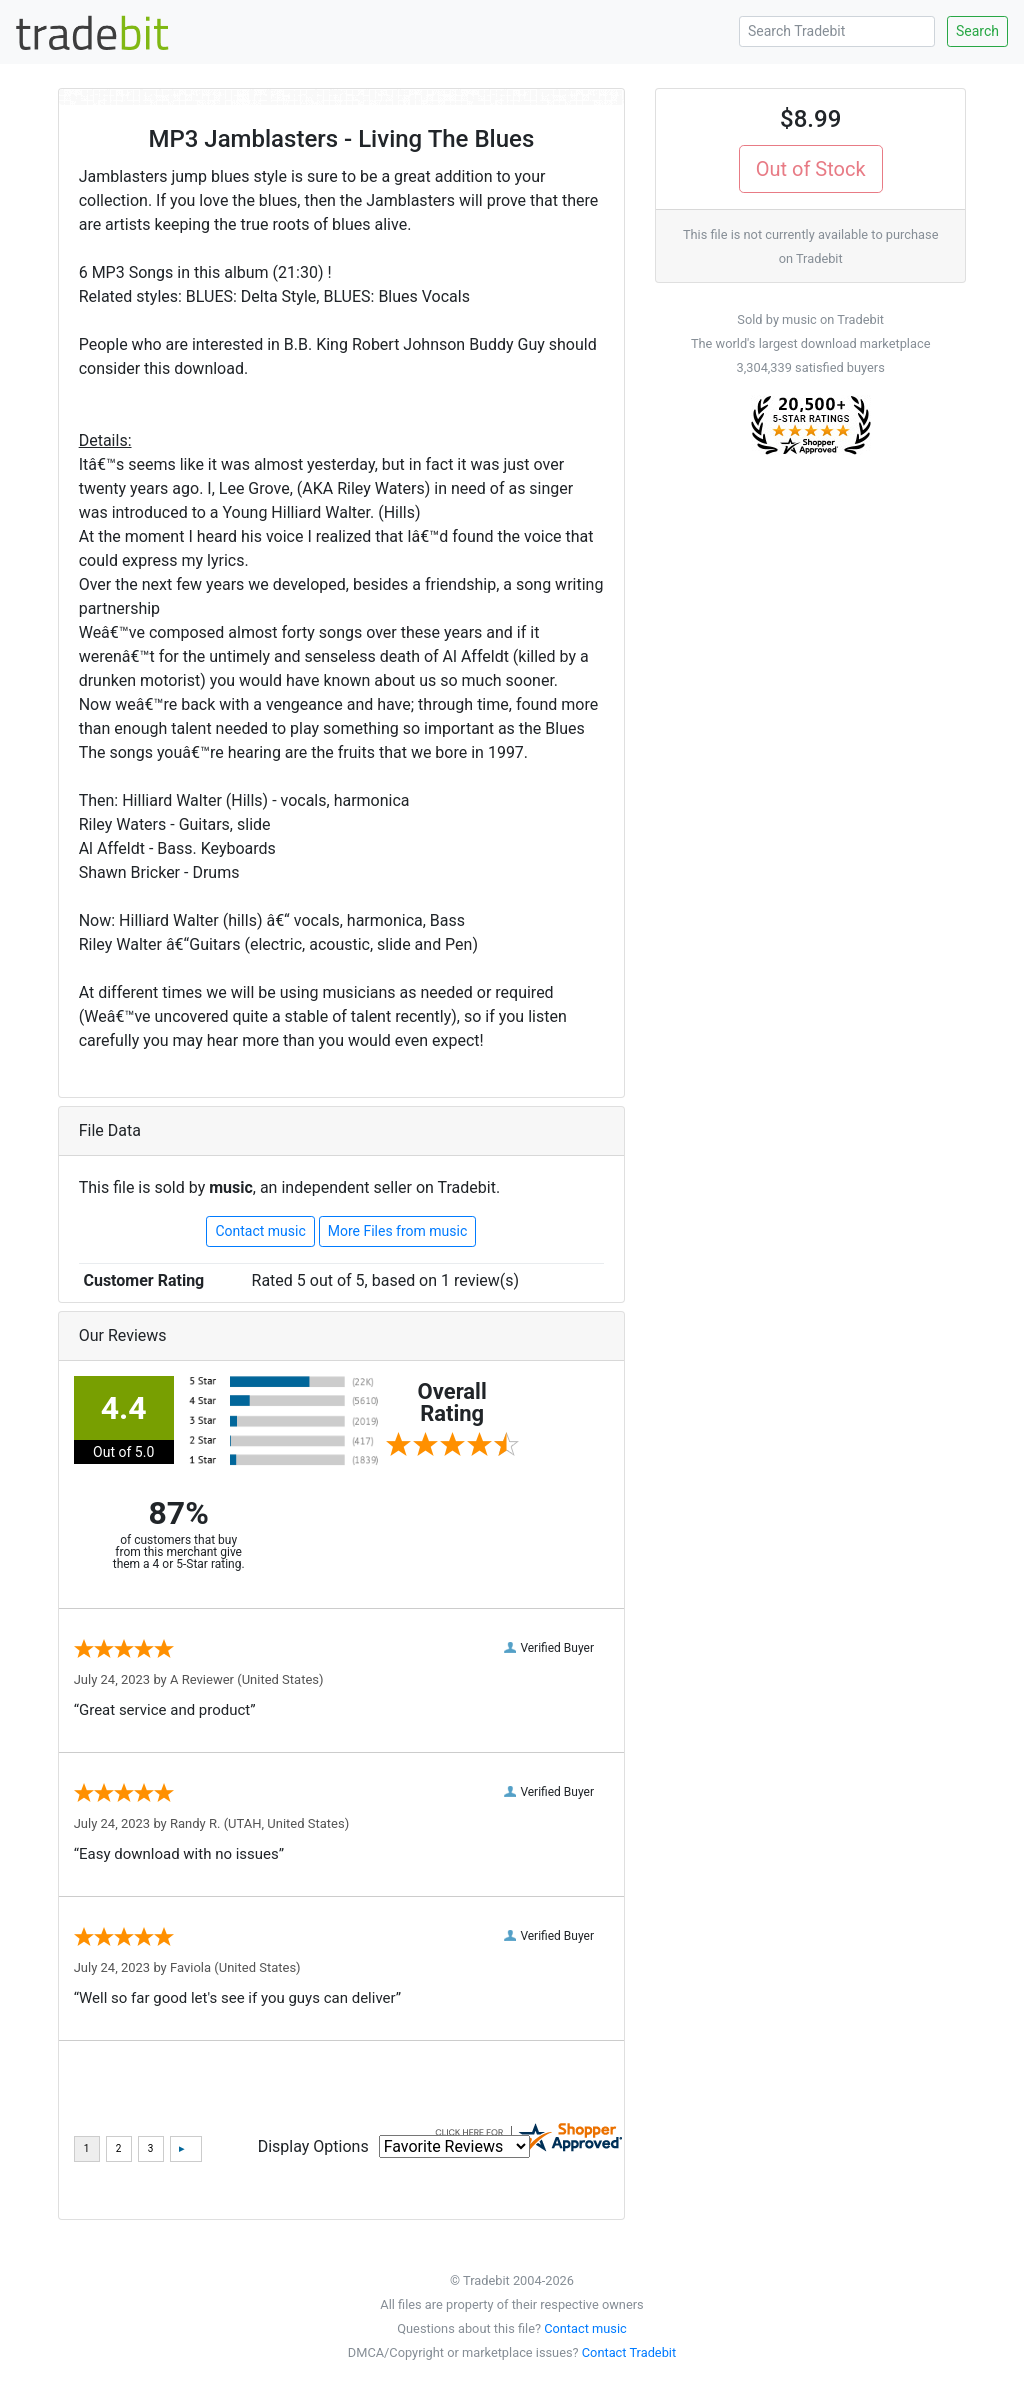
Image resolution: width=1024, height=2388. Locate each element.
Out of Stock (811, 169)
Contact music (260, 1231)
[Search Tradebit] (837, 31)
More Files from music (398, 1231)
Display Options (313, 2146)
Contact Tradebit (629, 2352)
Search (977, 31)
